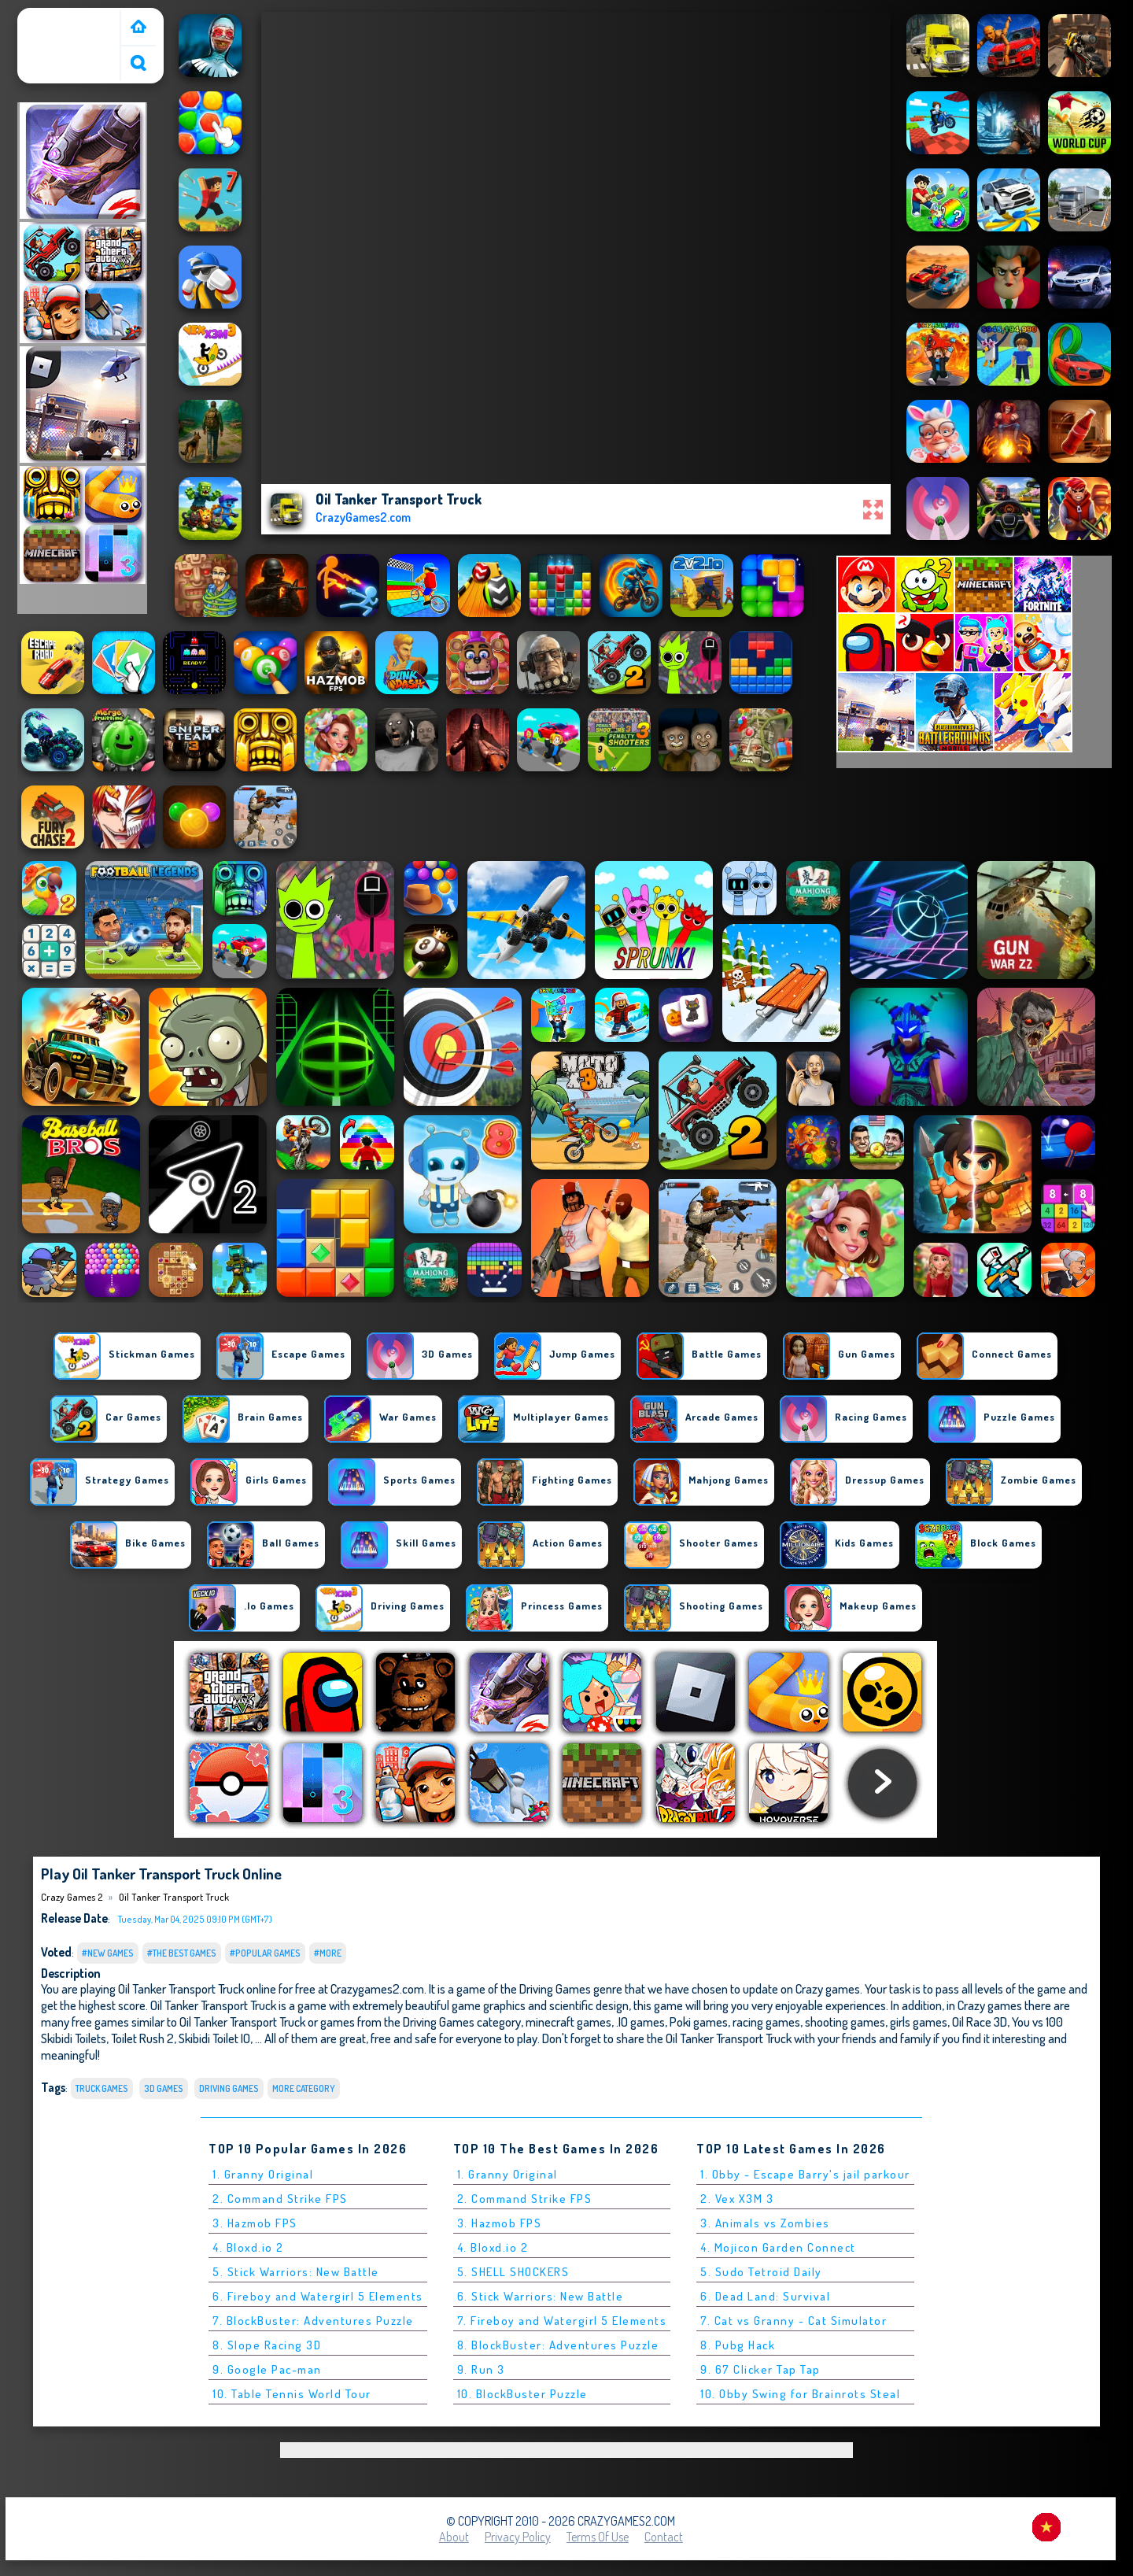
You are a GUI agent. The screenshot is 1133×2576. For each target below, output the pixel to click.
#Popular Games (265, 1953)
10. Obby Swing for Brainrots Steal (800, 2393)
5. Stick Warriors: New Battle (295, 2271)
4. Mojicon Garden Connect (778, 2247)
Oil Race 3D (979, 2021)
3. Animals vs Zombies (765, 2223)
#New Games (108, 1953)
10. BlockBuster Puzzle (522, 2393)
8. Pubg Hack (737, 2345)
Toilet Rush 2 (142, 2038)
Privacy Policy (518, 2537)
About (454, 2537)
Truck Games (102, 2088)
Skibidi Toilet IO (214, 2038)
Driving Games (229, 2088)
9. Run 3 (481, 2369)
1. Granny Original (262, 2174)
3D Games (163, 2088)
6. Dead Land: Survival (765, 2296)
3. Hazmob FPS (254, 2223)
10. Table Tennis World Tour (291, 2393)
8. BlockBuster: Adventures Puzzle (558, 2345)
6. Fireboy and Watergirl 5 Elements (317, 2296)
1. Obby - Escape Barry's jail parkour (805, 2174)
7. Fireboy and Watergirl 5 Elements (562, 2320)
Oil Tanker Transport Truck (174, 1896)
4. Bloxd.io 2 (248, 2247)
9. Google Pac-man (267, 2369)
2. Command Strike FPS (280, 2198)
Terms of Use (597, 2537)
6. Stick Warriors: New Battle (540, 2296)
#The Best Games (181, 1953)
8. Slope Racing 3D (266, 2345)
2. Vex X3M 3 (736, 2198)
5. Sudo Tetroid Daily (761, 2271)
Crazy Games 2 (61, 18)
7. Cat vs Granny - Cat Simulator (793, 2320)
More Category (303, 2088)
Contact (663, 2537)
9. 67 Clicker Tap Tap (760, 2369)
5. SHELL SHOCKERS (513, 2271)
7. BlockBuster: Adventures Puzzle (313, 2320)
